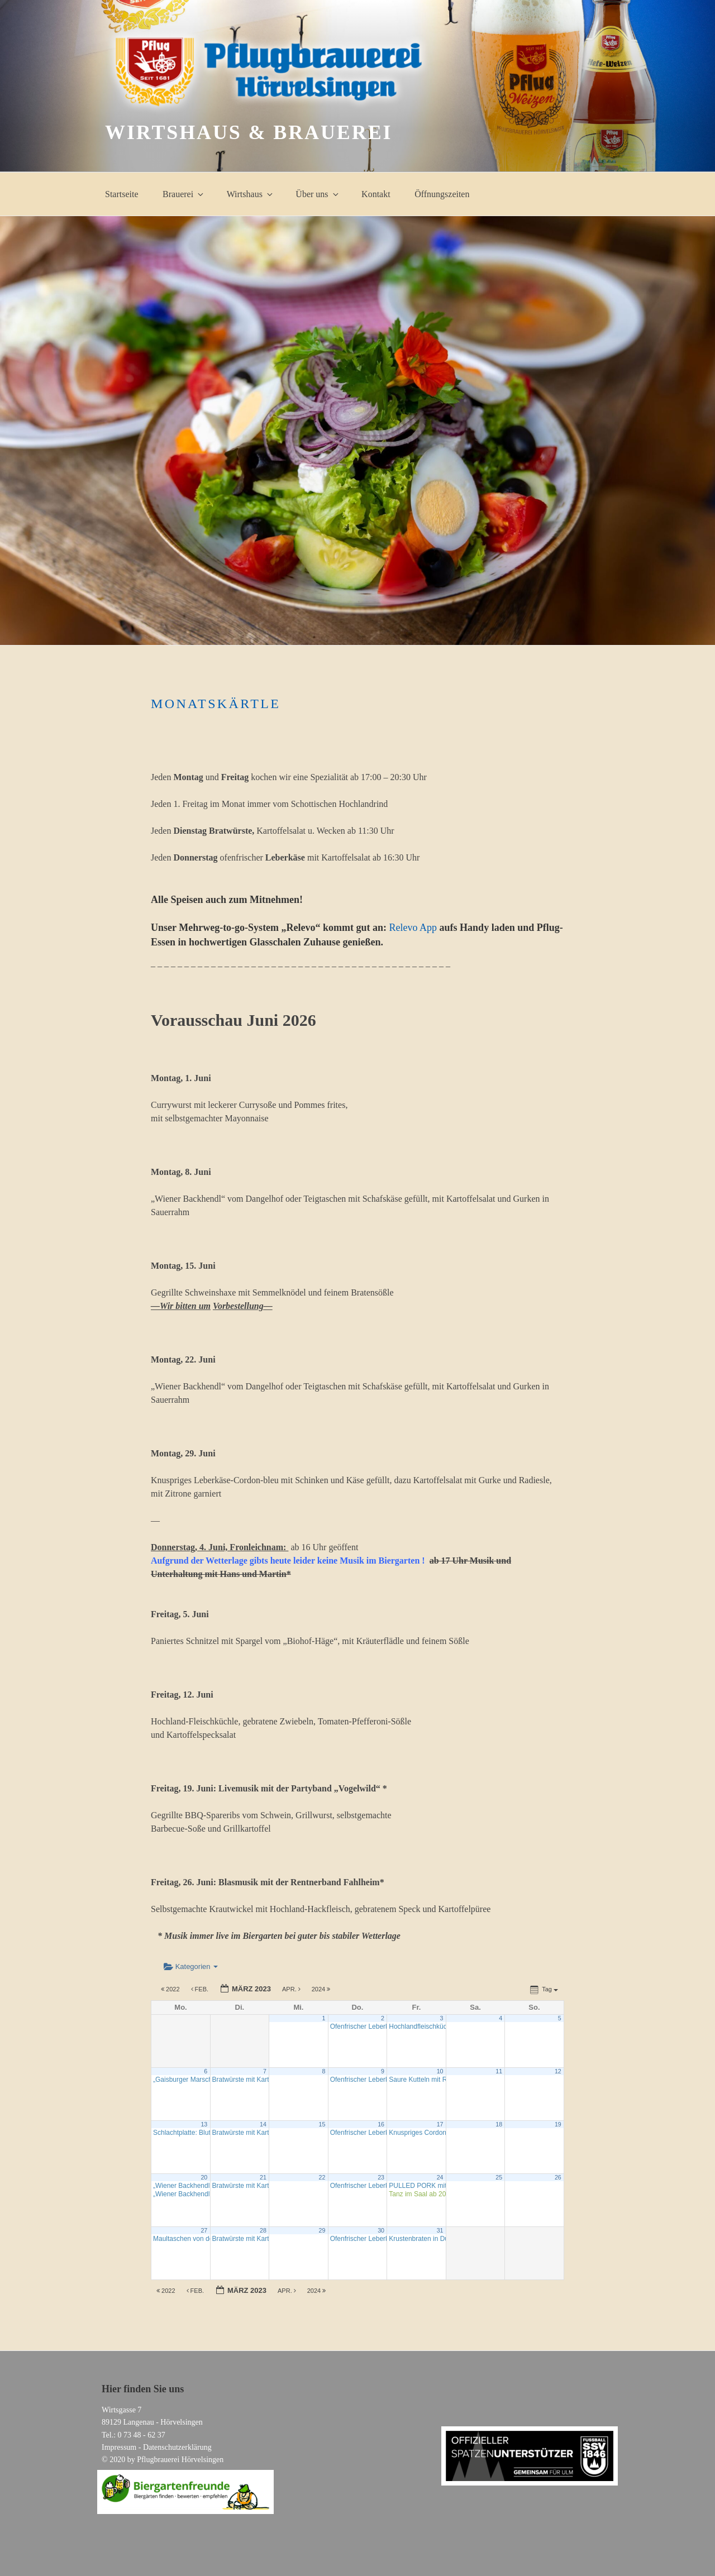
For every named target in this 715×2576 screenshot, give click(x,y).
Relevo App (413, 927)
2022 (171, 1989)
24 (440, 2177)
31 (440, 2230)
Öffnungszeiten (441, 194)
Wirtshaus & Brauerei (248, 132)
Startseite (122, 194)
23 (381, 2177)
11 (498, 2071)
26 (558, 2177)
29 (322, 2230)
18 (498, 2124)
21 (263, 2177)
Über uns (317, 194)
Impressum (119, 2447)
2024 (322, 1989)
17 (440, 2124)
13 (204, 2124)
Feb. (201, 1989)
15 (322, 2124)
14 (263, 2124)
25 (498, 2177)
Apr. (292, 1989)
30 (381, 2230)
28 (263, 2230)
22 (322, 2177)
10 (440, 2071)
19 (558, 2124)
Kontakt (375, 194)
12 (558, 2071)
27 (204, 2230)
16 (381, 2124)
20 (204, 2177)
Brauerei (184, 194)
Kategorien (191, 1966)
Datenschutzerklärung (177, 2447)
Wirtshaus (250, 194)
